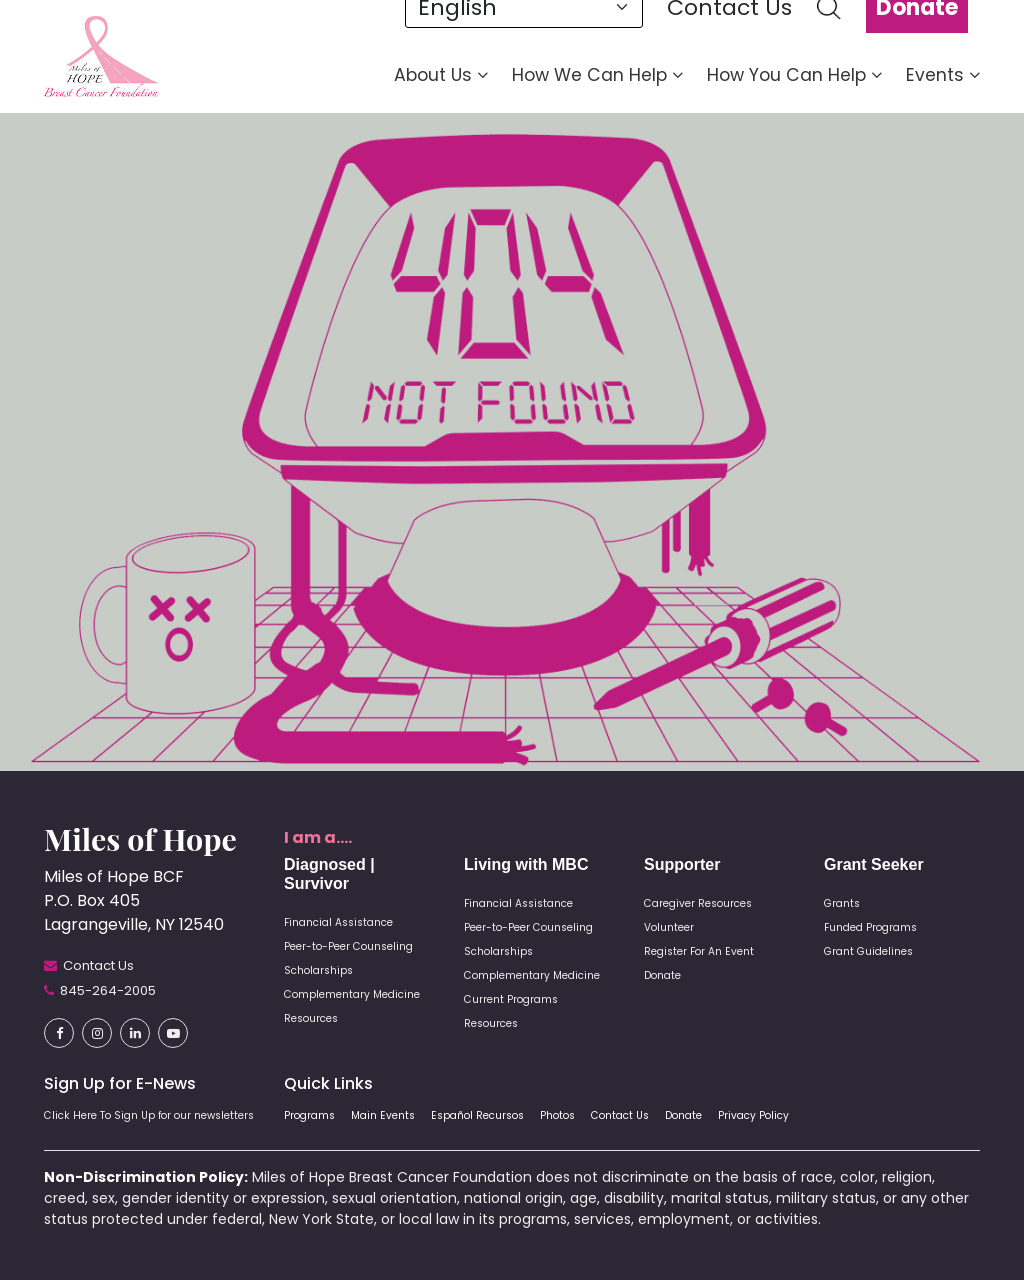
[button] (101, 55)
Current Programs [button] (511, 999)
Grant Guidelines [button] (868, 951)
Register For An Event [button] (699, 951)
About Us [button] (441, 75)
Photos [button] (557, 1115)
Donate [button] (662, 975)
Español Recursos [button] (477, 1115)
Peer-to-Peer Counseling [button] (348, 946)
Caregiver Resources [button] (698, 903)
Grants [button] (842, 903)
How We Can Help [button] (597, 75)
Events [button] (943, 75)
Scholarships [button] (318, 970)
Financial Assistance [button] (338, 922)
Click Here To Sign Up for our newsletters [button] (149, 1115)
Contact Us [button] (620, 1115)
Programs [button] (309, 1115)
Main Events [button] (383, 1115)
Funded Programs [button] (870, 927)
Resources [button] (311, 1018)
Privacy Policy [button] (753, 1115)
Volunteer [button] (669, 927)
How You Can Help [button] (794, 75)
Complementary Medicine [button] (352, 994)
